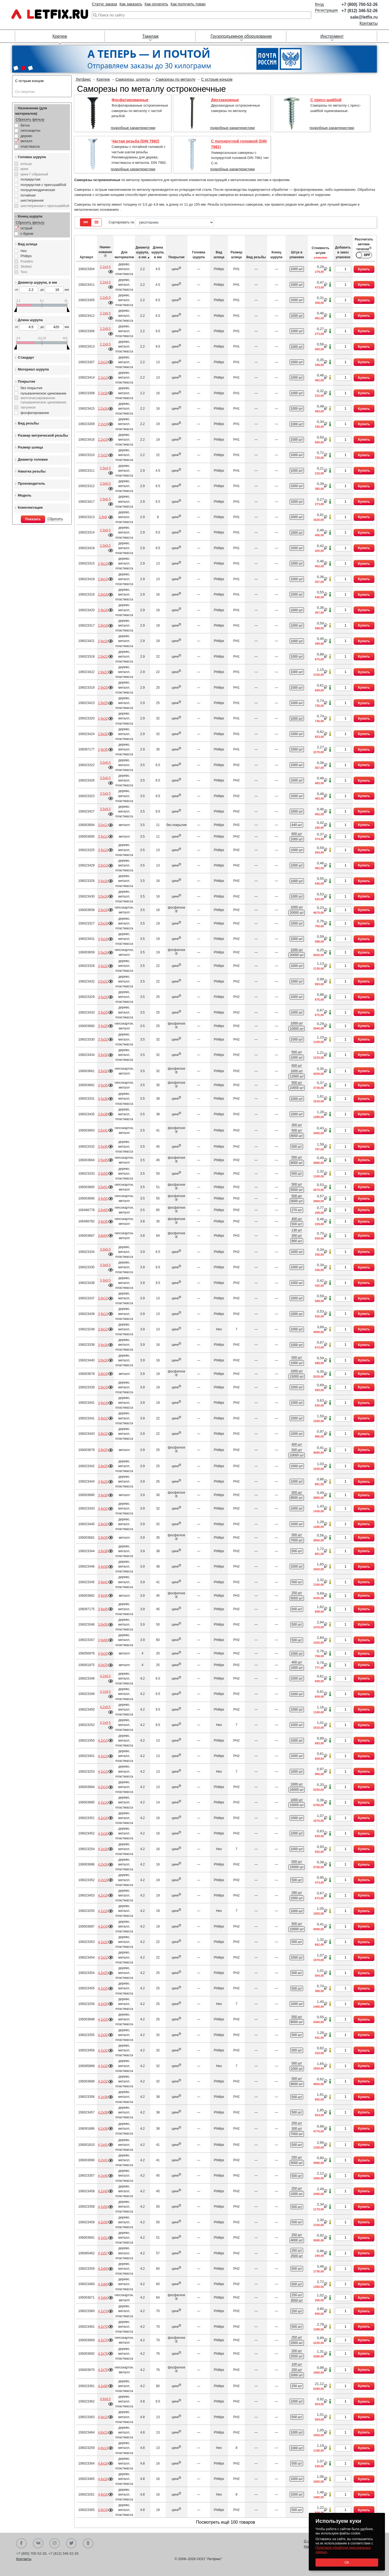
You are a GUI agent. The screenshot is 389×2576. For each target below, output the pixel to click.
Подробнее (110, 271)
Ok (346, 2562)
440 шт (296, 825)
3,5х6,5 (105, 762)
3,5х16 (103, 881)
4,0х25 (103, 1665)
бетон (25, 125)
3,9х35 (103, 1538)
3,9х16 (103, 1345)
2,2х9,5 (105, 329)
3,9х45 (103, 1596)
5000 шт (297, 1190)
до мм (54, 290)
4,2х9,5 (105, 1692)
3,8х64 (103, 1236)
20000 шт (297, 913)
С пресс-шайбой (325, 100)
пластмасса (30, 146)
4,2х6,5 (105, 1676)
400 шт (296, 1219)
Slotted (26, 266)
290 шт (296, 1893)
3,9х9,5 (105, 1265)
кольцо (26, 164)
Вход (319, 4)
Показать (33, 519)
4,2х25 (103, 1973)
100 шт (296, 2364)
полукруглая (31, 179)
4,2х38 (103, 2097)
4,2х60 (103, 2269)
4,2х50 (103, 2207)
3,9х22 (103, 1418)
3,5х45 (103, 1146)
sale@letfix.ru (364, 17)
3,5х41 (103, 1130)
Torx (24, 272)
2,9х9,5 (105, 530)
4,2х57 (103, 2253)
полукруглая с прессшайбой (43, 185)
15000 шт (297, 1376)
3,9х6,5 (105, 1249)
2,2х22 (103, 455)
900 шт (296, 1241)
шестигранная (32, 200)
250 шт (296, 1593)
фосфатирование (35, 413)
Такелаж (150, 36)
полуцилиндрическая (38, 190)
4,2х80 (103, 2386)
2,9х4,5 (105, 468)
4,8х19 (103, 2510)
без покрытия (31, 388)
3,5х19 (103, 923)
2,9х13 (103, 564)
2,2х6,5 (105, 298)
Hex (24, 251)
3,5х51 (103, 1187)
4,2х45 (103, 2176)
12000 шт (297, 1076)
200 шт (296, 2351)
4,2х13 (103, 1740)
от (26, 290)
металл (26, 141)
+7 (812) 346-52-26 (359, 10)
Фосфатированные (130, 100)
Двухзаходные (225, 100)
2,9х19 (103, 625)
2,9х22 (103, 656)
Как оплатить (156, 4)
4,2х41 (103, 2145)
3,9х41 (103, 1582)
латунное (28, 407)
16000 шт (297, 1790)
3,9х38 (103, 1551)
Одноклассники (88, 2543)
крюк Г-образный (34, 174)
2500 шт (297, 2256)
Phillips (26, 256)
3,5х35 (103, 1085)
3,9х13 (103, 1298)
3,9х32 (103, 1509)
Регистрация (326, 10)
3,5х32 (103, 1039)
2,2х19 (103, 424)
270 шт (296, 1210)
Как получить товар (188, 4)
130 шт (296, 1230)
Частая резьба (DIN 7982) (135, 141)
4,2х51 (103, 2238)
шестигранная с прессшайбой (45, 206)
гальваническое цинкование (43, 393)
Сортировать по (161, 222)
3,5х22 (103, 966)
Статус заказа (104, 4)
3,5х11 (103, 825)
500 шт (296, 1052)
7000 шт (297, 1540)
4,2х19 (103, 1880)
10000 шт (297, 1029)
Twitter (71, 2543)
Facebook (21, 2543)
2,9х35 (103, 750)
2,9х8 (103, 517)
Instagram (54, 2543)
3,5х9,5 (105, 794)
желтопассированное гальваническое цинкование (43, 400)
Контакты (369, 23)
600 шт (296, 834)
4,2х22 (103, 1942)
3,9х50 (103, 1624)
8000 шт (297, 1136)
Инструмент (332, 36)
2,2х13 (103, 362)
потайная (28, 195)
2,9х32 (103, 719)
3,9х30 (103, 1495)
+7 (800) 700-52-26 (359, 4)
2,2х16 (103, 393)
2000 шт (297, 517)
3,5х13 (103, 850)
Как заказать (130, 4)
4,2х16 (103, 1818)
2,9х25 (103, 687)
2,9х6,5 (105, 483)
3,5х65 (103, 1210)
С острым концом (29, 81)
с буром (27, 234)
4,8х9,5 (105, 2399)
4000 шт (297, 2240)
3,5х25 (103, 997)
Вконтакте (38, 2543)
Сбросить (55, 519)
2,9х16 (103, 594)
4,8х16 (103, 2463)
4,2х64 (103, 2298)
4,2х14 (103, 1802)
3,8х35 (103, 1222)
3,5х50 (103, 1173)
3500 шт (297, 2300)
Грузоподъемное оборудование (241, 36)
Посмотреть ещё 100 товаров (225, 2522)
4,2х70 (103, 2311)
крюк (24, 169)
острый (26, 228)
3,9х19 (103, 1374)
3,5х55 (103, 1199)
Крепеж (59, 36)
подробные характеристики (133, 128)
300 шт (296, 1125)
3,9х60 (103, 1640)
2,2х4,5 (105, 267)
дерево (26, 136)
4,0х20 (103, 1654)
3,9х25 (103, 1450)
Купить (364, 269)
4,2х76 (103, 2354)
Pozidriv (27, 261)
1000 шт (297, 269)
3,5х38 (103, 1099)
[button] (15, 68)
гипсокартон (30, 130)
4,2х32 (103, 2035)
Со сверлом (24, 92)
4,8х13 (103, 2417)
